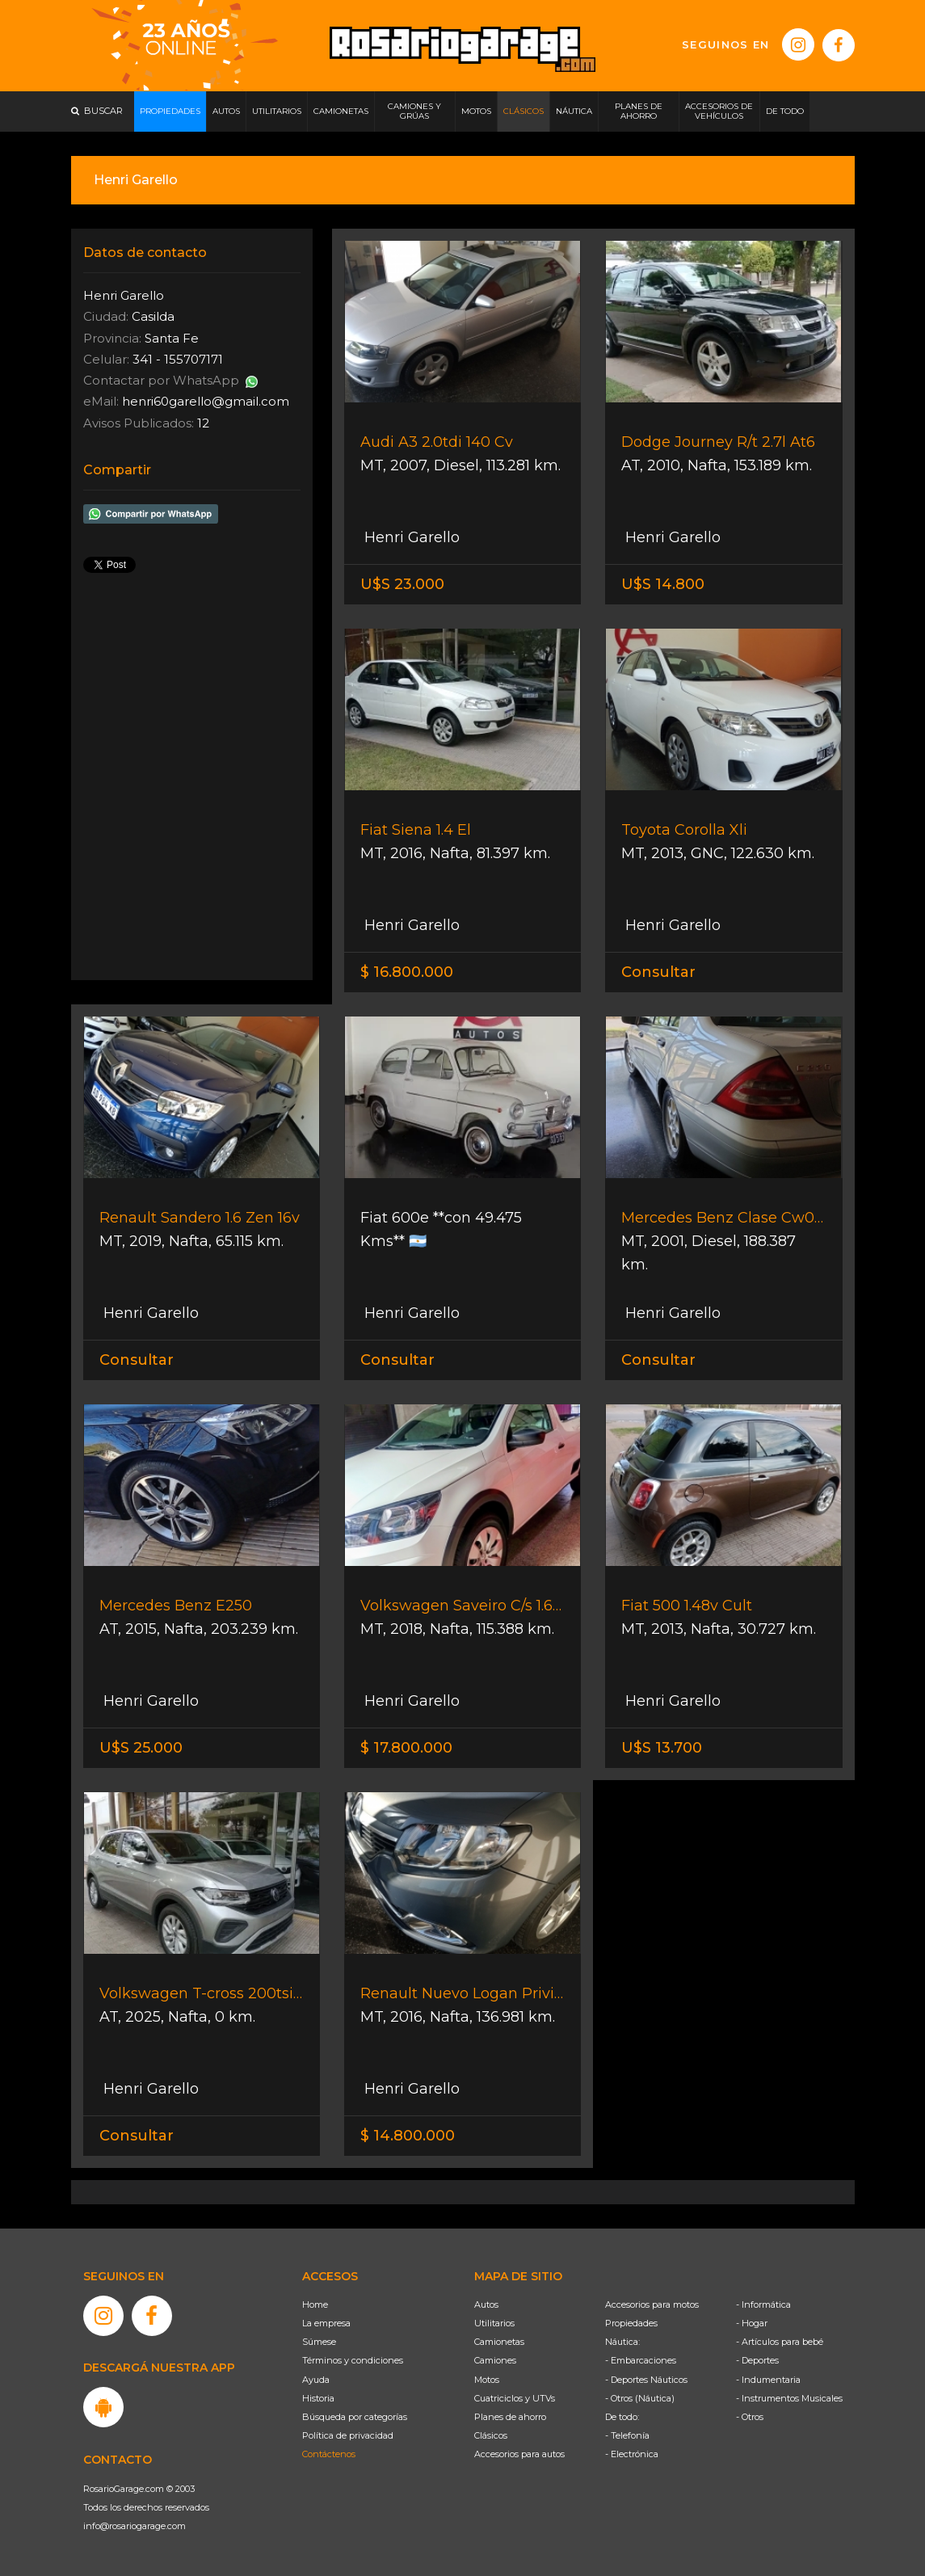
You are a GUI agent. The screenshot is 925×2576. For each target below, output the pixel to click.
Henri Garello (410, 537)
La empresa (326, 2323)
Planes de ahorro (510, 2416)
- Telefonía (627, 2435)
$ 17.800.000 (406, 1748)
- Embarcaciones (640, 2360)
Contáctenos (328, 2454)
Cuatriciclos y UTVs (514, 2398)
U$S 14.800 (662, 584)
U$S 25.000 (141, 1748)
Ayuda (316, 2379)
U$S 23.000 (402, 584)
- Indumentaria (768, 2379)
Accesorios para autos (519, 2454)
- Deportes (757, 2360)
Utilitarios (494, 2323)
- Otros (749, 2416)
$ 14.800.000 (407, 2136)
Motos (486, 2379)
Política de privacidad (347, 2435)
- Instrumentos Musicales (789, 2398)
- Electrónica (631, 2454)
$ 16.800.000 (406, 972)
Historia (318, 2398)
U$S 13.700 (661, 1748)
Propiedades (631, 2323)
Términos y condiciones (352, 2360)
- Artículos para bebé (779, 2341)
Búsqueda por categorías (354, 2416)
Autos (486, 2304)
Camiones (495, 2360)
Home (315, 2304)
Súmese (319, 2341)
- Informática (763, 2304)
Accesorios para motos (652, 2304)
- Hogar (751, 2323)
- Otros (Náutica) (640, 2398)
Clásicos (490, 2435)
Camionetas (499, 2341)
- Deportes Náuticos (646, 2379)
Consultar (658, 972)
